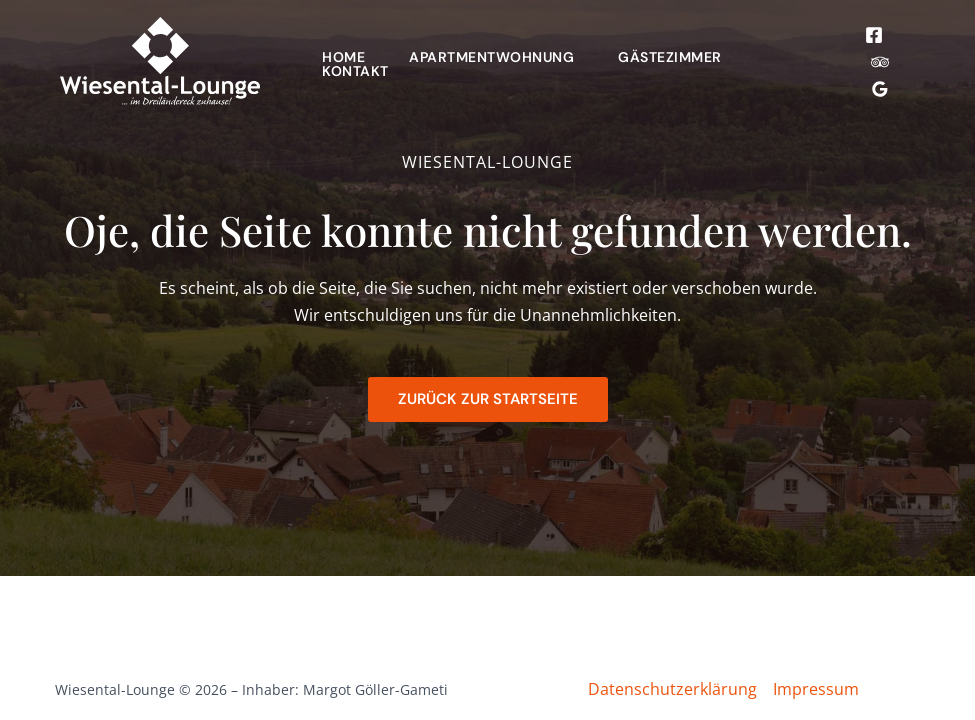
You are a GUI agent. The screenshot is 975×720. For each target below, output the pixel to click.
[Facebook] (874, 35)
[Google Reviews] (880, 89)
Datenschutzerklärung (672, 689)
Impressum (816, 689)
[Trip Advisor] (880, 62)
